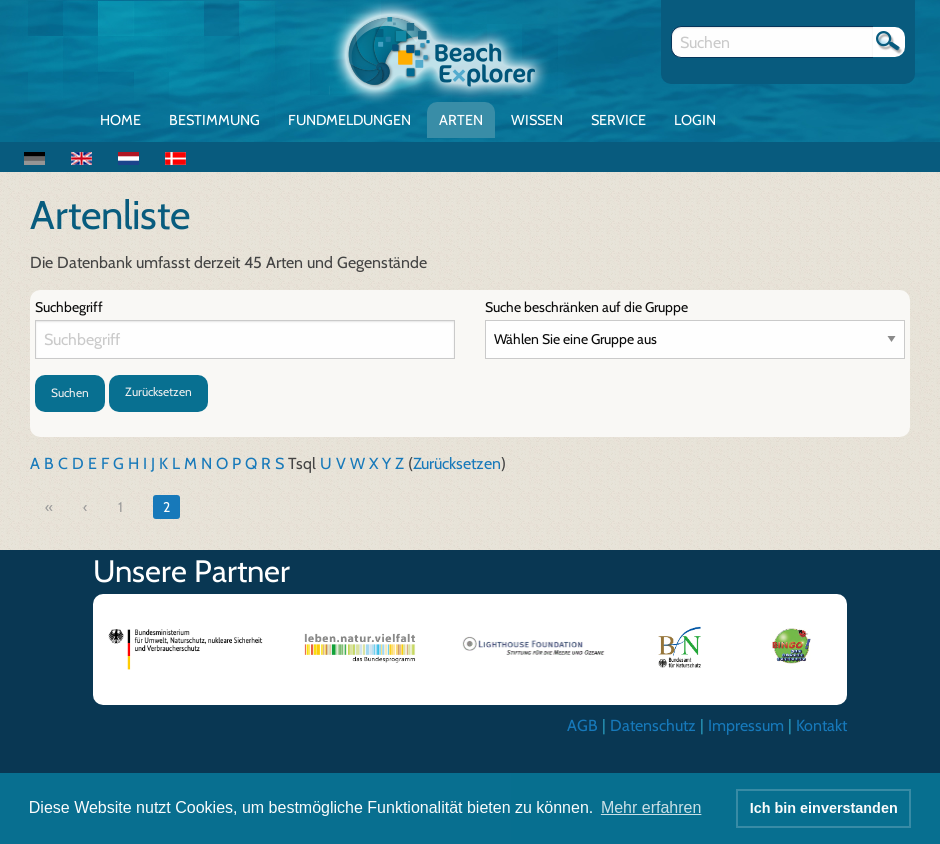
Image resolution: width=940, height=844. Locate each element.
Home (120, 120)
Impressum (746, 725)
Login (695, 120)
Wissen (537, 120)
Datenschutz (653, 725)
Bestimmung (214, 120)
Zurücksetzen (158, 391)
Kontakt (821, 725)
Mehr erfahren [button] (651, 807)
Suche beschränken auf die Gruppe (586, 307)
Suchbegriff (69, 307)
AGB (582, 725)
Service (618, 120)
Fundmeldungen (349, 120)
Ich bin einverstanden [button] (824, 808)
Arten (461, 120)
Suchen (70, 392)
